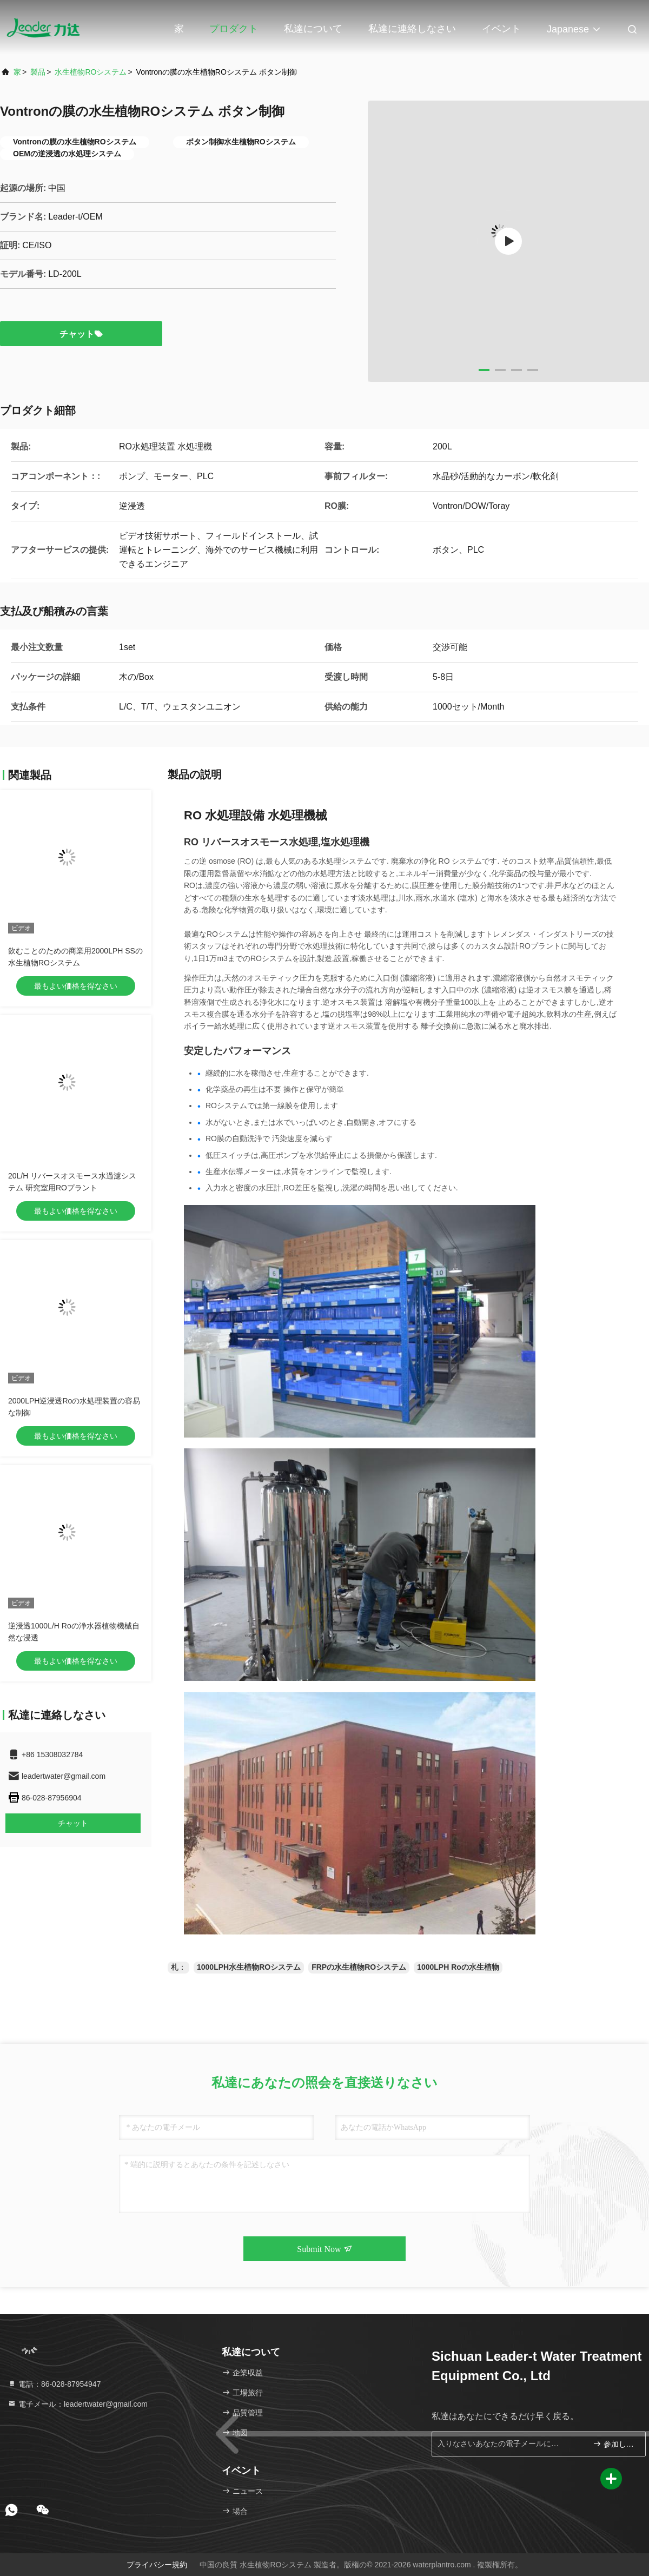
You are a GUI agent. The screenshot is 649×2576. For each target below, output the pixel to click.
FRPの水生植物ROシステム (359, 1967)
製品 (37, 72)
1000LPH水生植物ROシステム (249, 1967)
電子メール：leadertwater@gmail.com (78, 2404)
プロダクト (233, 28)
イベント (501, 28)
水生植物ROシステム (91, 72)
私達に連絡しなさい (412, 28)
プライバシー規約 (157, 2564)
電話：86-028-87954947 (54, 2384)
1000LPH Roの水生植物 (458, 1967)
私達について (313, 28)
